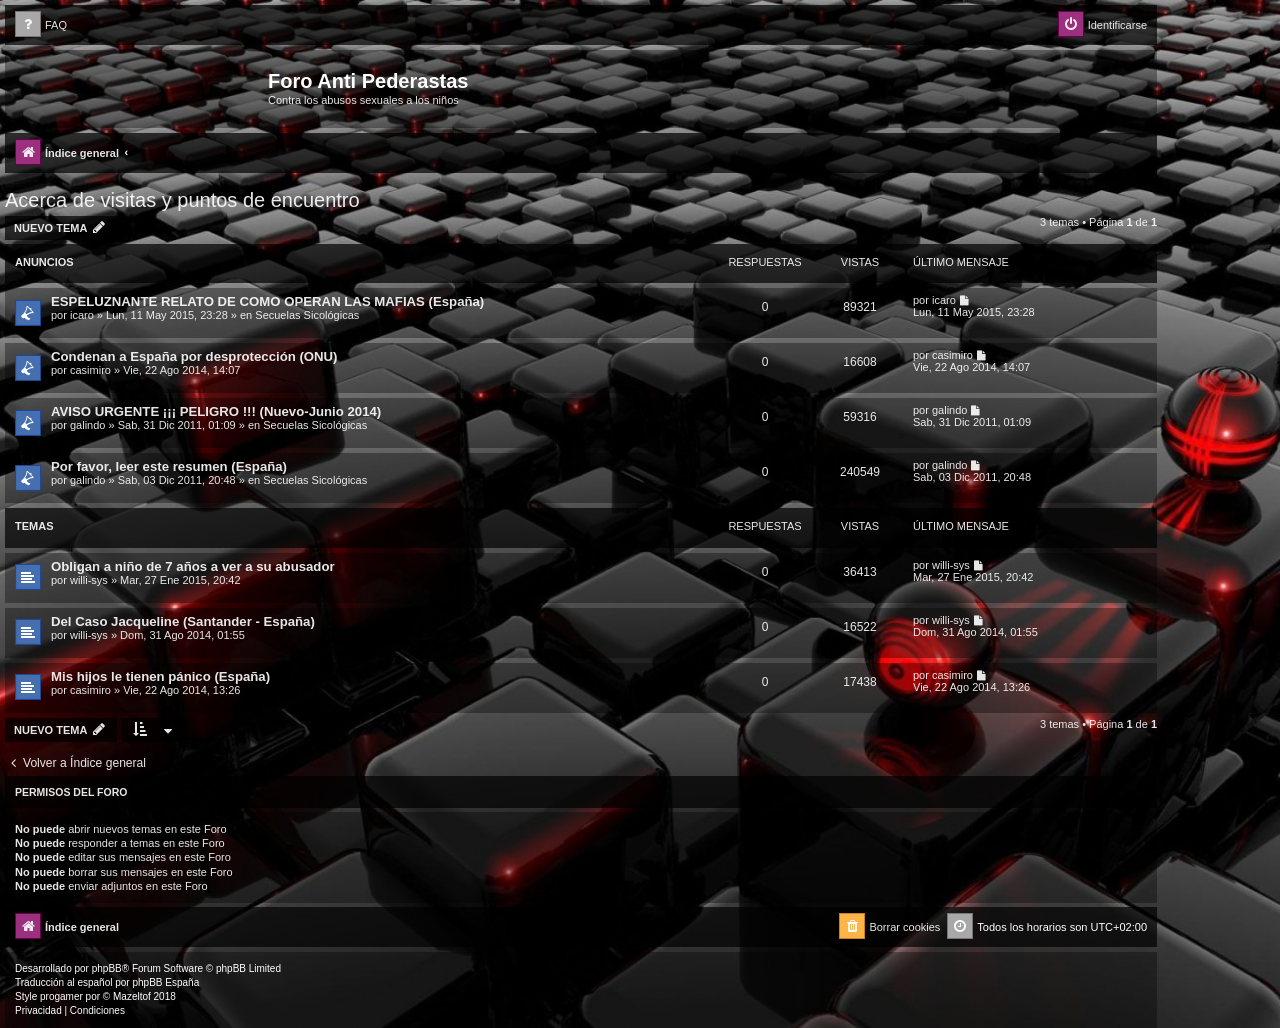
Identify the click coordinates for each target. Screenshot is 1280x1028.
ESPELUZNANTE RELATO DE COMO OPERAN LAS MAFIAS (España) (267, 301)
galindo (87, 425)
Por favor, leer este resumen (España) (169, 466)
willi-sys (89, 580)
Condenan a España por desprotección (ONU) (194, 356)
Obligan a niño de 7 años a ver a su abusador (193, 566)
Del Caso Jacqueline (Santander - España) (183, 621)
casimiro (90, 370)
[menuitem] (41, 25)
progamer (61, 996)
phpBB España (165, 982)
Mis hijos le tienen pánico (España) (160, 676)
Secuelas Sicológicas (307, 315)
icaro (82, 315)
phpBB (107, 968)
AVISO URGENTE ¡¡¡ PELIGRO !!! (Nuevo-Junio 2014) (216, 411)
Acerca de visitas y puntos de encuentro (182, 200)
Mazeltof (132, 996)
